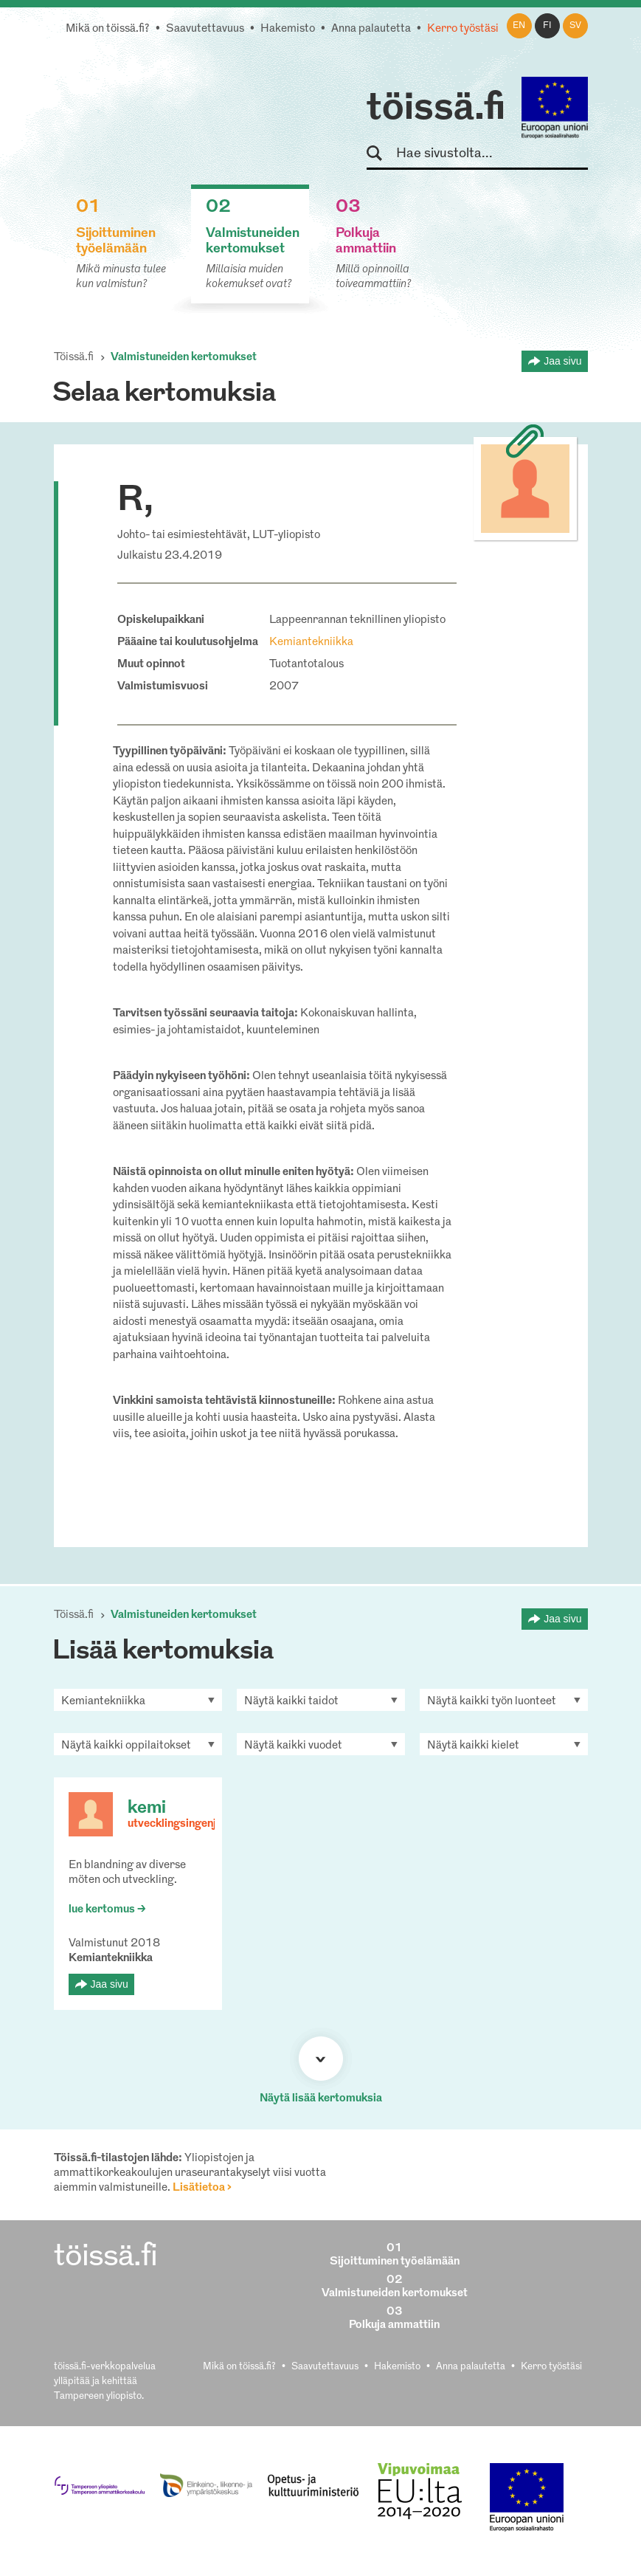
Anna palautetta (371, 29)
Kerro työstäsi (463, 29)
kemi (147, 1808)
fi (547, 25)
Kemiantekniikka (311, 642)
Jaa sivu (562, 361)
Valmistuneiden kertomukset (184, 357)
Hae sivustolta (381, 154)
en (519, 25)
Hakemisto (287, 29)
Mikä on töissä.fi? (108, 29)
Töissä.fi (74, 357)
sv (575, 25)
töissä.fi (436, 109)
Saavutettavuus (205, 29)
